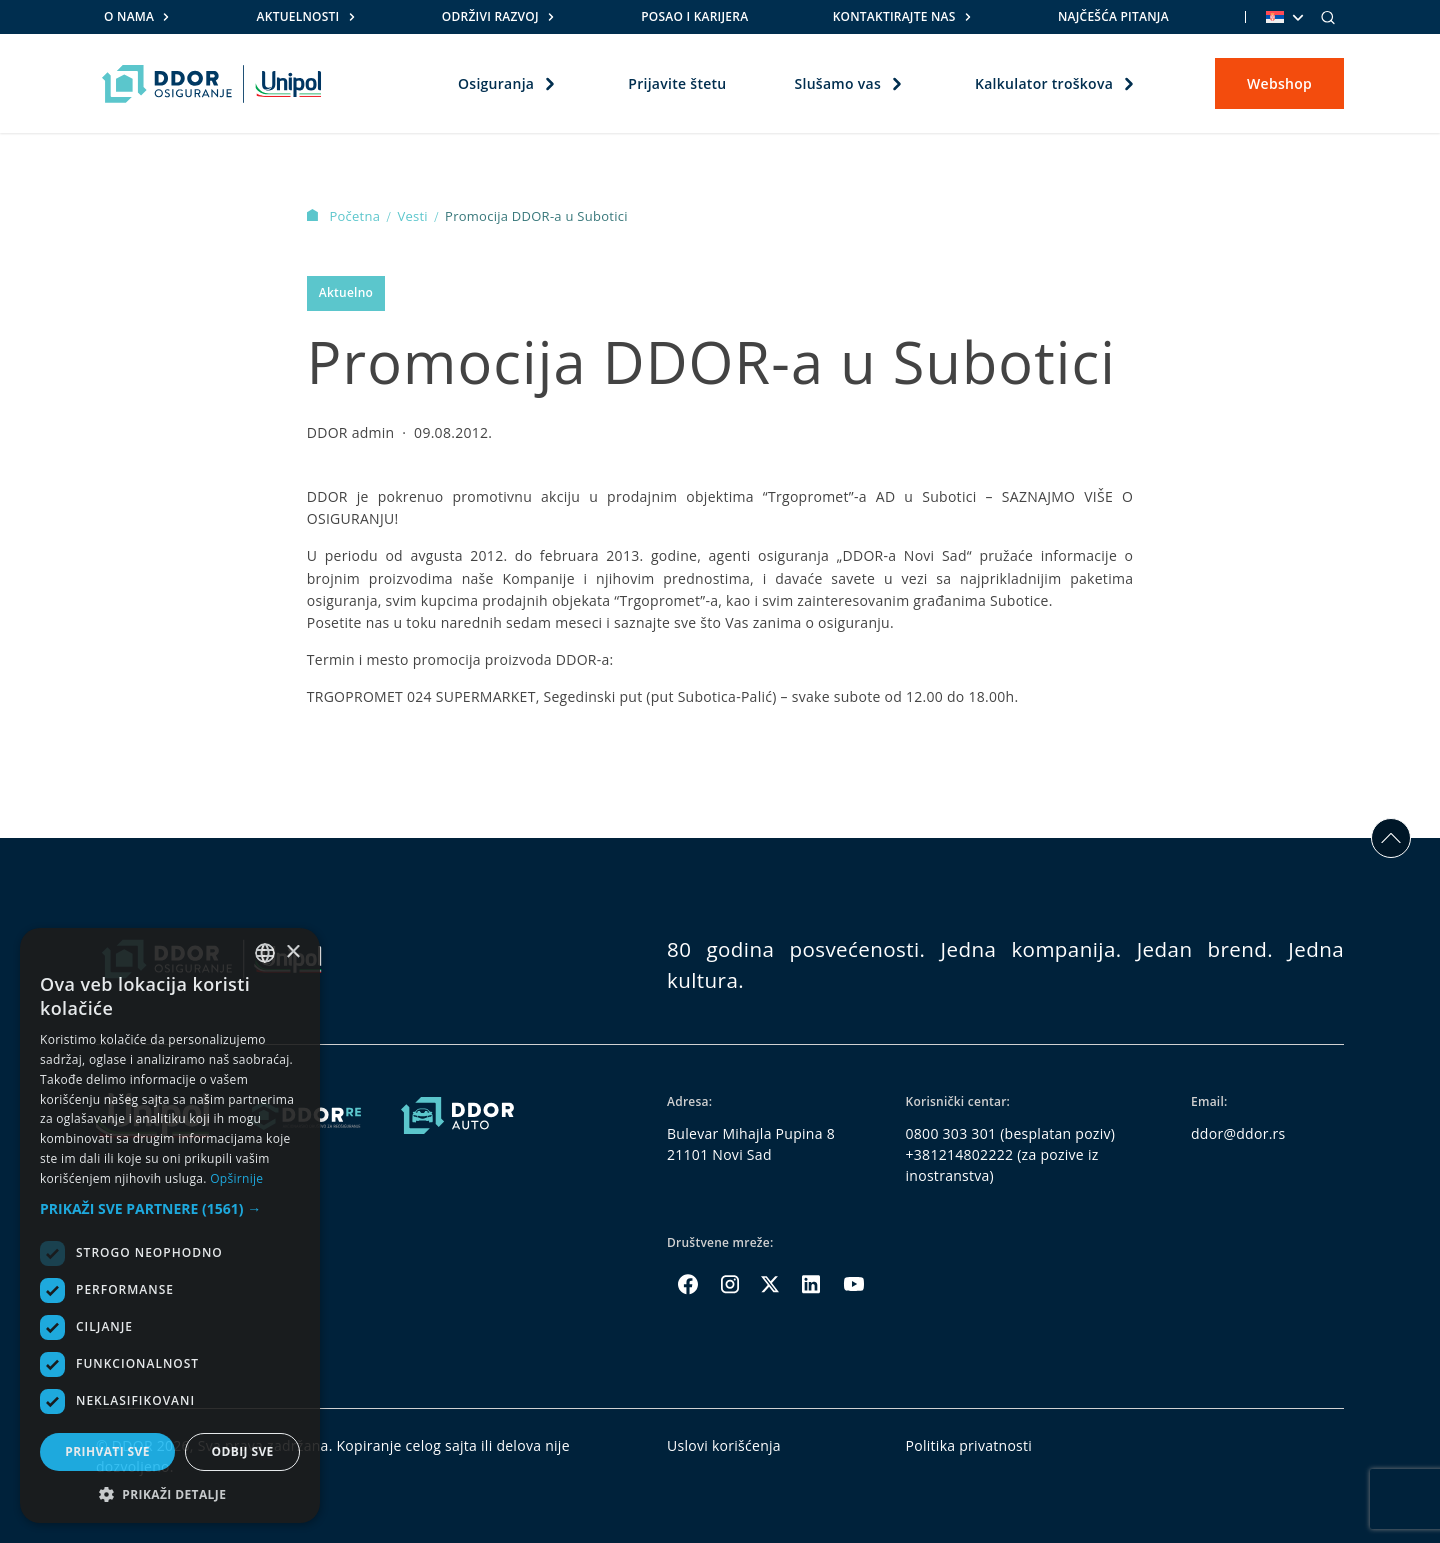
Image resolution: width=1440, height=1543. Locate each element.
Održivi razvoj (490, 16)
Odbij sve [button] (242, 1451)
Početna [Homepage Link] (345, 216)
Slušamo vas (837, 83)
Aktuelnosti (298, 16)
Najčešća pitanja (1113, 16)
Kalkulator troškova (1044, 83)
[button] (170, 1208)
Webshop (1279, 83)
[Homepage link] (211, 84)
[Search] (1328, 17)
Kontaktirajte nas (894, 16)
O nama (129, 16)
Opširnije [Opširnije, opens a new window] (236, 1178)
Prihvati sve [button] (107, 1451)
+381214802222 (960, 1154)
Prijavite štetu (677, 83)
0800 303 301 (951, 1133)
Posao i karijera (694, 16)
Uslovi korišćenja (724, 1445)
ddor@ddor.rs (1238, 1133)
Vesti (414, 216)
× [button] (292, 952)
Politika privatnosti (969, 1445)
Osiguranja (496, 83)
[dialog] (170, 1225)
